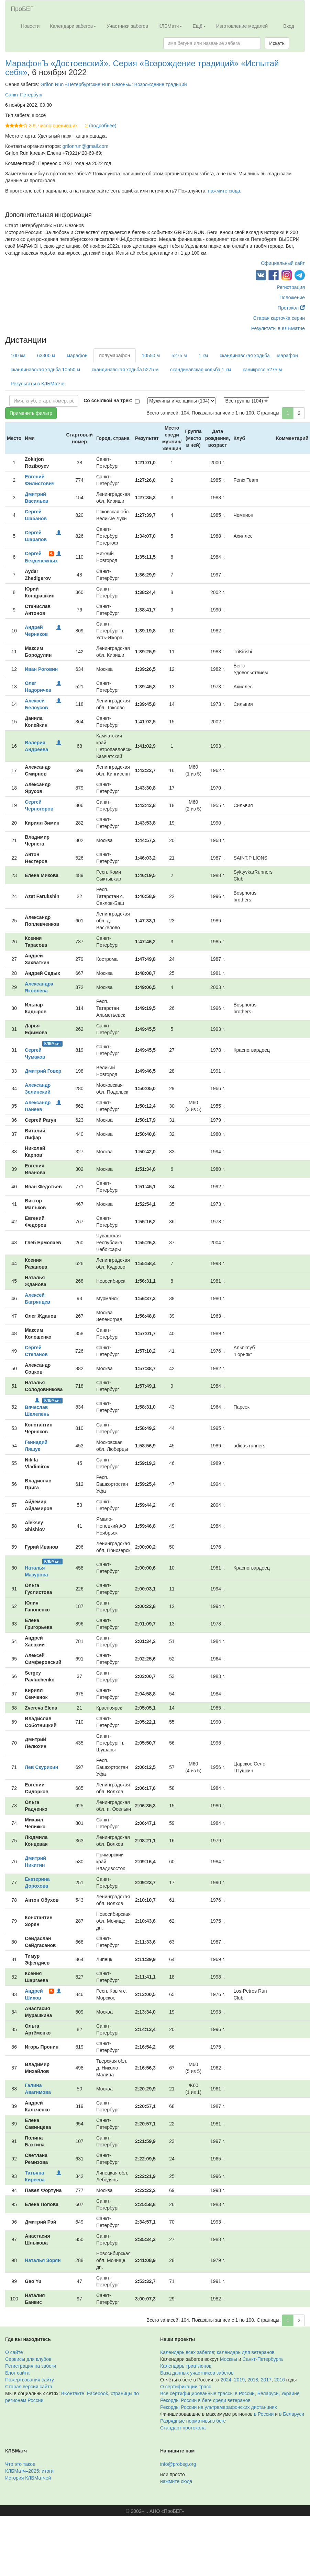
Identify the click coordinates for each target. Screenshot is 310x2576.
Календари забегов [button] (73, 26)
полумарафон (114, 355)
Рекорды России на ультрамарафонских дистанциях (218, 2407)
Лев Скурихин (41, 1767)
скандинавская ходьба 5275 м (125, 369)
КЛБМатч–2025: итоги (29, 2471)
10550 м (151, 355)
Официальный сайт (283, 263)
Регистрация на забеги (30, 2366)
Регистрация (291, 287)
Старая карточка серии (279, 318)
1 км (203, 355)
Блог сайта (17, 2373)
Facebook (97, 2393)
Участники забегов (127, 26)
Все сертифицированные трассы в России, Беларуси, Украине (230, 2393)
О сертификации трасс (185, 2386)
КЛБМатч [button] (170, 26)
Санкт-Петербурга (263, 2359)
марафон (77, 355)
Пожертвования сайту (29, 2379)
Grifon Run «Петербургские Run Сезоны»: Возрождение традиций (114, 84)
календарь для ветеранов (246, 2352)
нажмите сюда (224, 191)
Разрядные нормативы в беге (193, 2421)
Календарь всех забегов (187, 2352)
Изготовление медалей (242, 26)
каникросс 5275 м (262, 369)
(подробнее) (102, 125)
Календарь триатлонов (185, 2366)
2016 (279, 2379)
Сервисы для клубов (28, 2359)
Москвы (228, 2359)
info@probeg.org (178, 2464)
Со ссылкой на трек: (108, 400)
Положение (292, 297)
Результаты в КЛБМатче (278, 328)
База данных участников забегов (197, 2373)
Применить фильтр (31, 413)
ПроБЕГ (22, 8)
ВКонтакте (72, 2393)
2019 (239, 2379)
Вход (288, 26)
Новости (30, 26)
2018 (252, 2379)
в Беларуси (291, 2414)
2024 (226, 2379)
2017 (266, 2379)
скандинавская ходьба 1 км (200, 369)
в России (264, 2414)
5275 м (179, 355)
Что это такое (20, 2464)
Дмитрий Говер (43, 1071)
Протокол (291, 308)
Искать (277, 43)
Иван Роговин (41, 669)
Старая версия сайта (28, 2386)
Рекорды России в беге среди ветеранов (205, 2400)
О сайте (14, 2352)
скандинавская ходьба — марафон (259, 355)
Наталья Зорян (42, 2260)
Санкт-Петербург (24, 94)
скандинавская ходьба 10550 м (45, 369)
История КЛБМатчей (28, 2478)
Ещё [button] (199, 26)
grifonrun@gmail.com (85, 146)
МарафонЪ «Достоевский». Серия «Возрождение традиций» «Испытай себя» (142, 68)
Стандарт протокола (183, 2428)
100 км (18, 355)
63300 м (46, 355)
